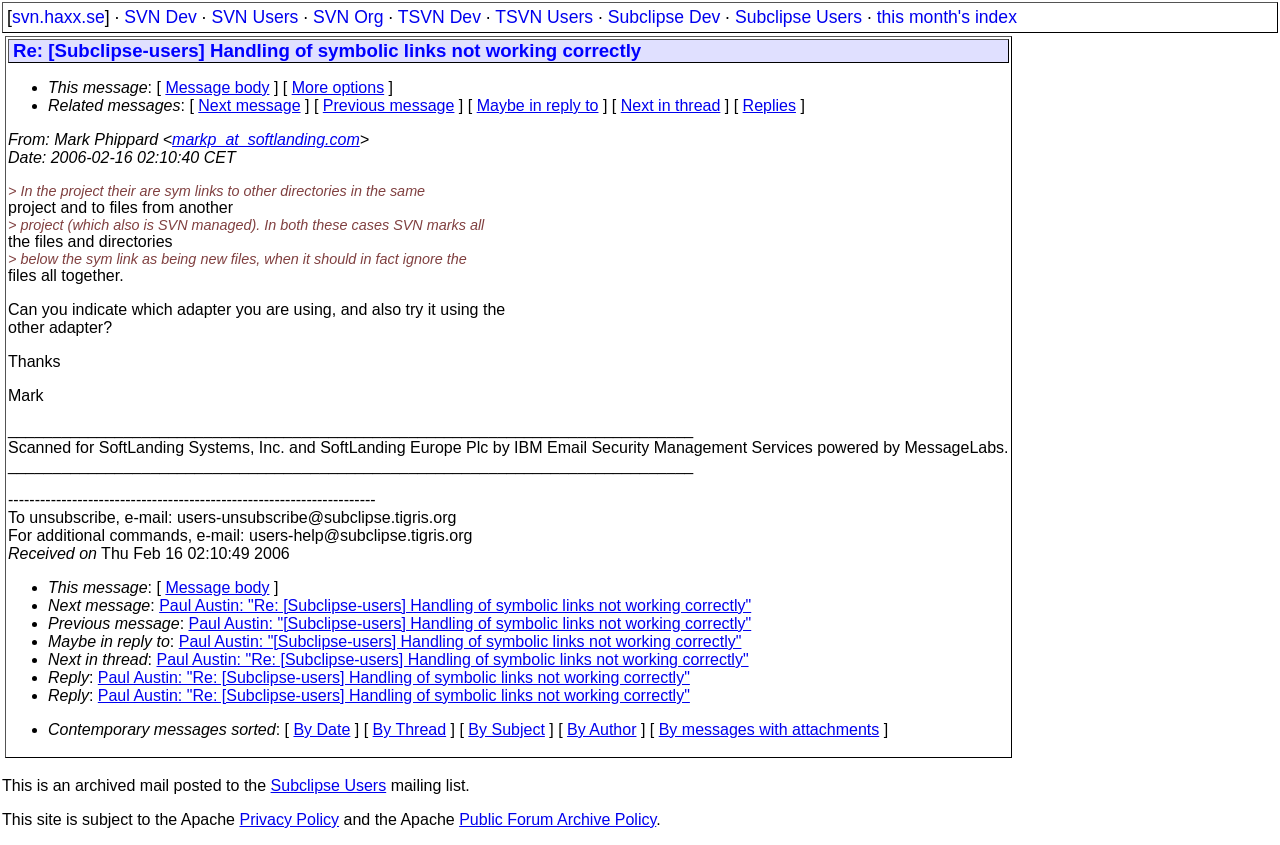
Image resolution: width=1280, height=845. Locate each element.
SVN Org (348, 17)
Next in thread (671, 105)
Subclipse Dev (664, 17)
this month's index (947, 17)
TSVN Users (544, 17)
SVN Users (254, 17)
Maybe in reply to (538, 105)
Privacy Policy (289, 819)
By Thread (410, 729)
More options (338, 87)
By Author (601, 729)
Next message (249, 105)
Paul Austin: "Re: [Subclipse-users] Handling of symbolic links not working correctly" (455, 605)
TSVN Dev (439, 17)
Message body (217, 87)
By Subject (506, 729)
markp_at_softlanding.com (266, 139)
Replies (769, 105)
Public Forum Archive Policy (557, 819)
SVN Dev (160, 17)
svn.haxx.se (58, 17)
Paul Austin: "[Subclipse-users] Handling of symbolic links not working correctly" (470, 623)
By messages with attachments (769, 729)
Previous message (389, 105)
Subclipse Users (798, 17)
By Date (321, 729)
